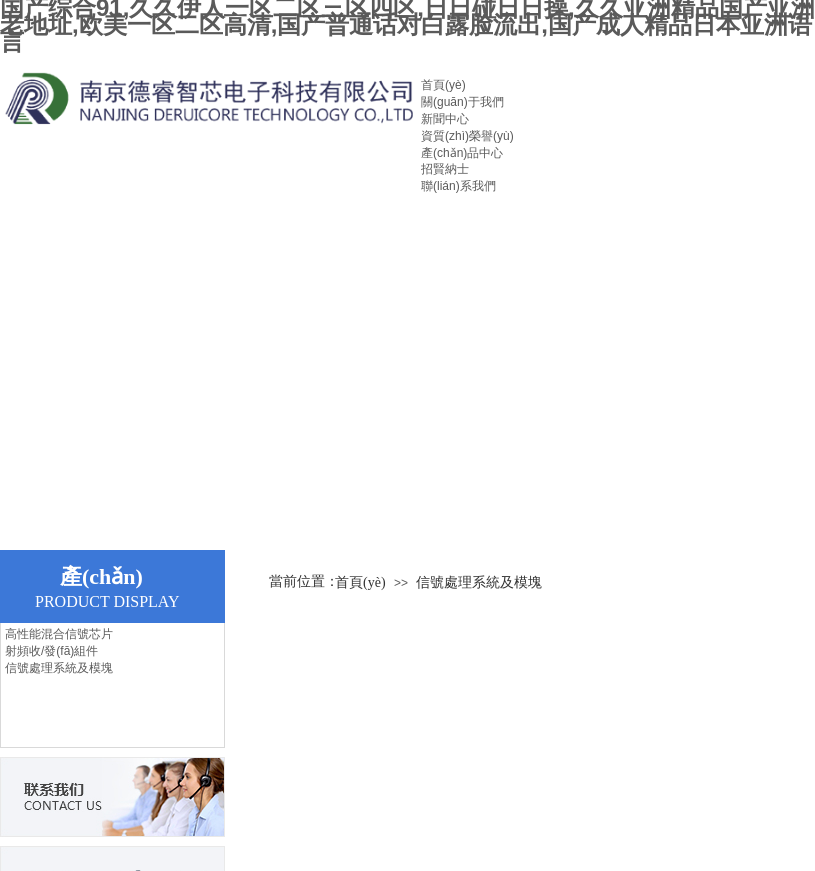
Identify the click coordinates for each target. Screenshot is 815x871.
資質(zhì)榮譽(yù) (467, 136)
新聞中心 (445, 119)
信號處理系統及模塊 (59, 668)
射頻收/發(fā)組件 (51, 651)
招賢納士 (445, 169)
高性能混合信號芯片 (59, 634)
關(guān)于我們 (462, 102)
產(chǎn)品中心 (462, 153)
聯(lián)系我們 (458, 186)
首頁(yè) (443, 85)
